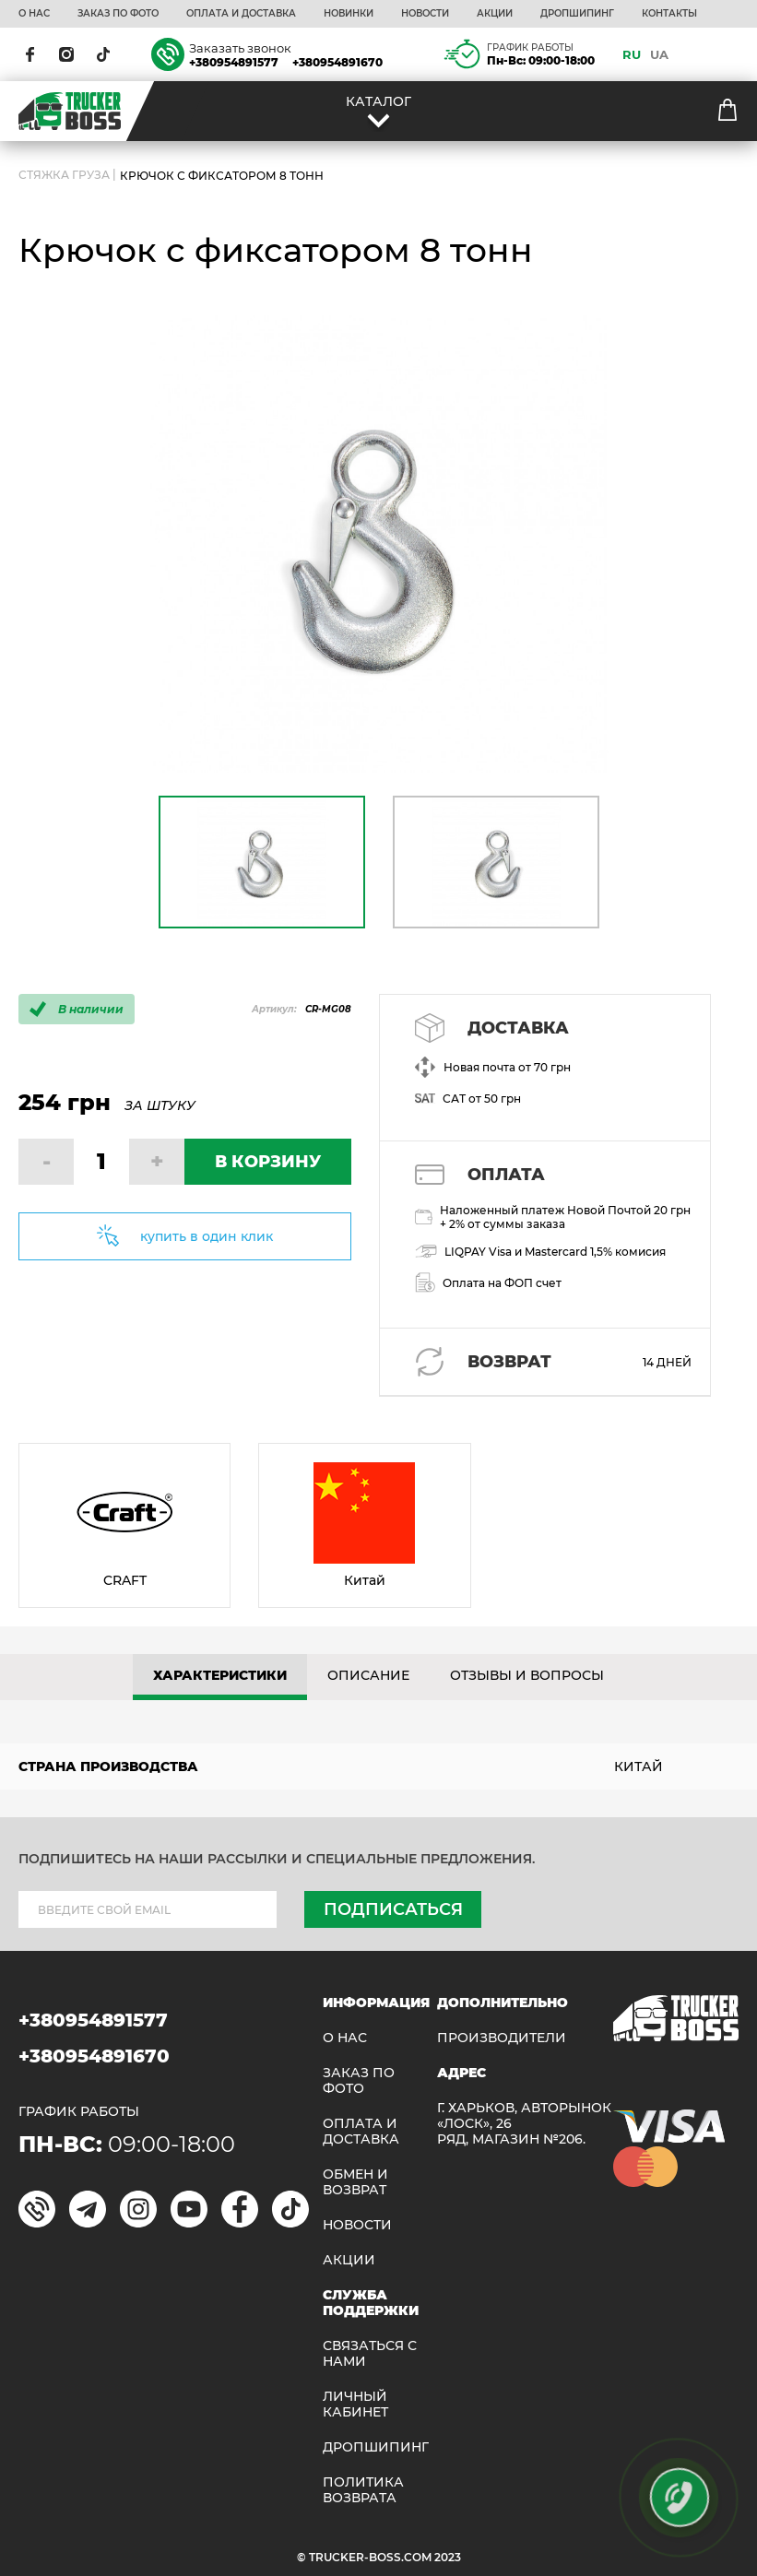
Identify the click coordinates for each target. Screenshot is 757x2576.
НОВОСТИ (425, 13)
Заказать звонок (240, 48)
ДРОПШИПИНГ (577, 13)
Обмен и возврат (355, 2182)
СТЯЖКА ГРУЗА (64, 176)
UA (659, 54)
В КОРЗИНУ (268, 1162)
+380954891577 (233, 62)
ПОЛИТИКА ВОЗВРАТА (363, 2490)
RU (631, 54)
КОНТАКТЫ (669, 13)
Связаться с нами (370, 2353)
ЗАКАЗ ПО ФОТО (118, 13)
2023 (447, 2557)
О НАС (34, 13)
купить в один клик (206, 1236)
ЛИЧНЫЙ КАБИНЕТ (355, 2404)
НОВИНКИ (348, 13)
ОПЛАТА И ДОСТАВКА (241, 13)
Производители (501, 2038)
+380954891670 (337, 62)
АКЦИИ (495, 13)
